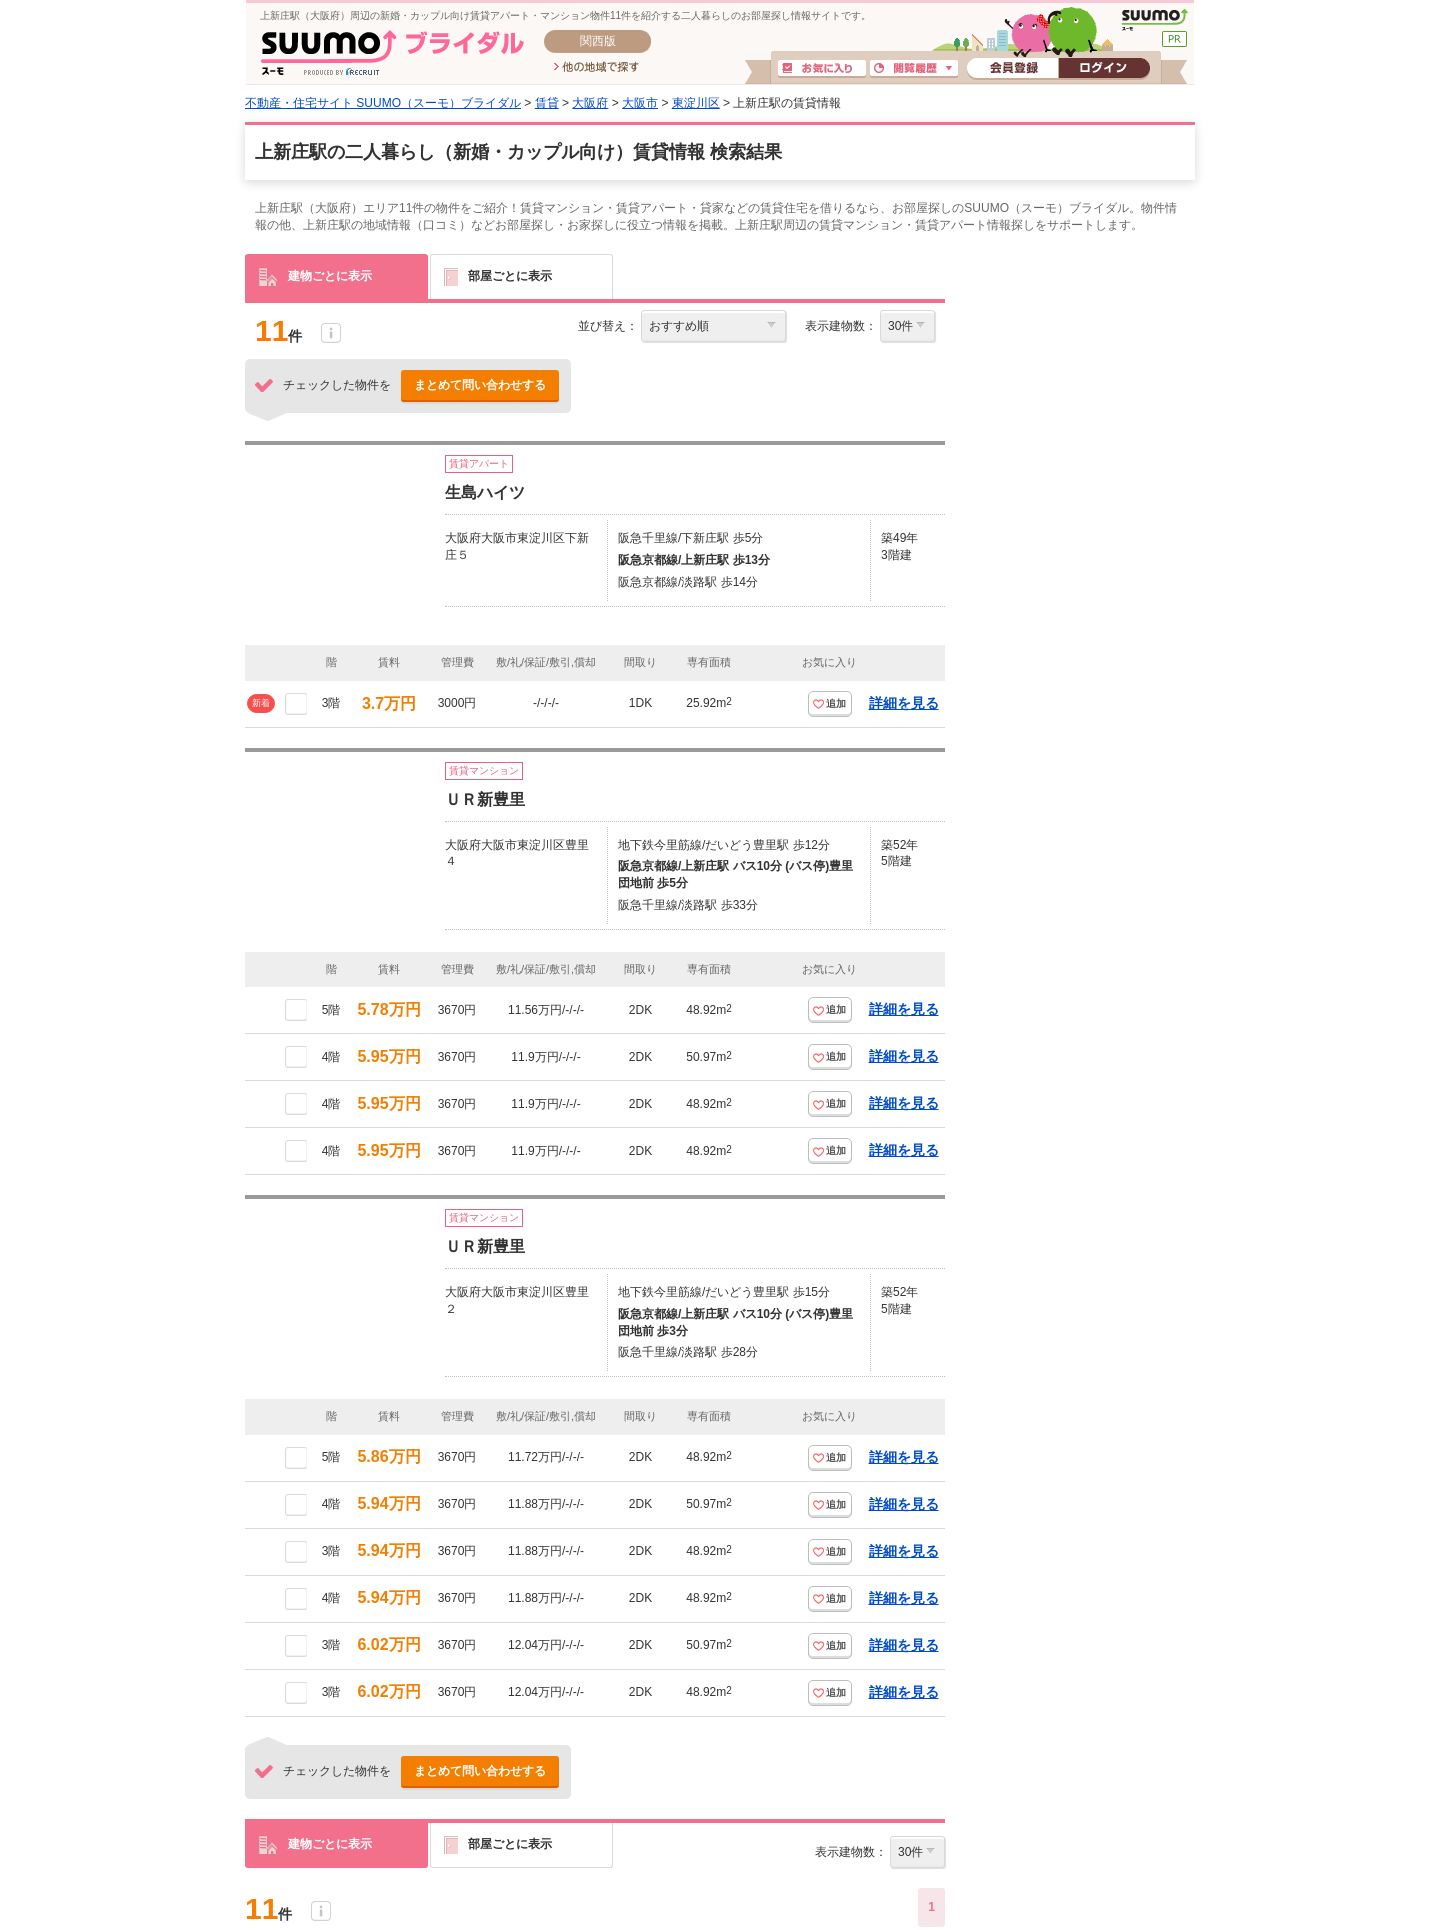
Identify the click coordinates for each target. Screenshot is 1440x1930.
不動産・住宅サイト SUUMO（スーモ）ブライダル (383, 103)
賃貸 (547, 103)
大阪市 (640, 103)
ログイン (1104, 69)
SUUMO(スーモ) (1154, 20)
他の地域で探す (596, 68)
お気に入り (822, 69)
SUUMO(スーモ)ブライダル (392, 52)
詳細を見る (904, 703)
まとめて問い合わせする (480, 385)
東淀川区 (696, 103)
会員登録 (1012, 69)
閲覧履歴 (914, 69)
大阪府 (590, 103)
